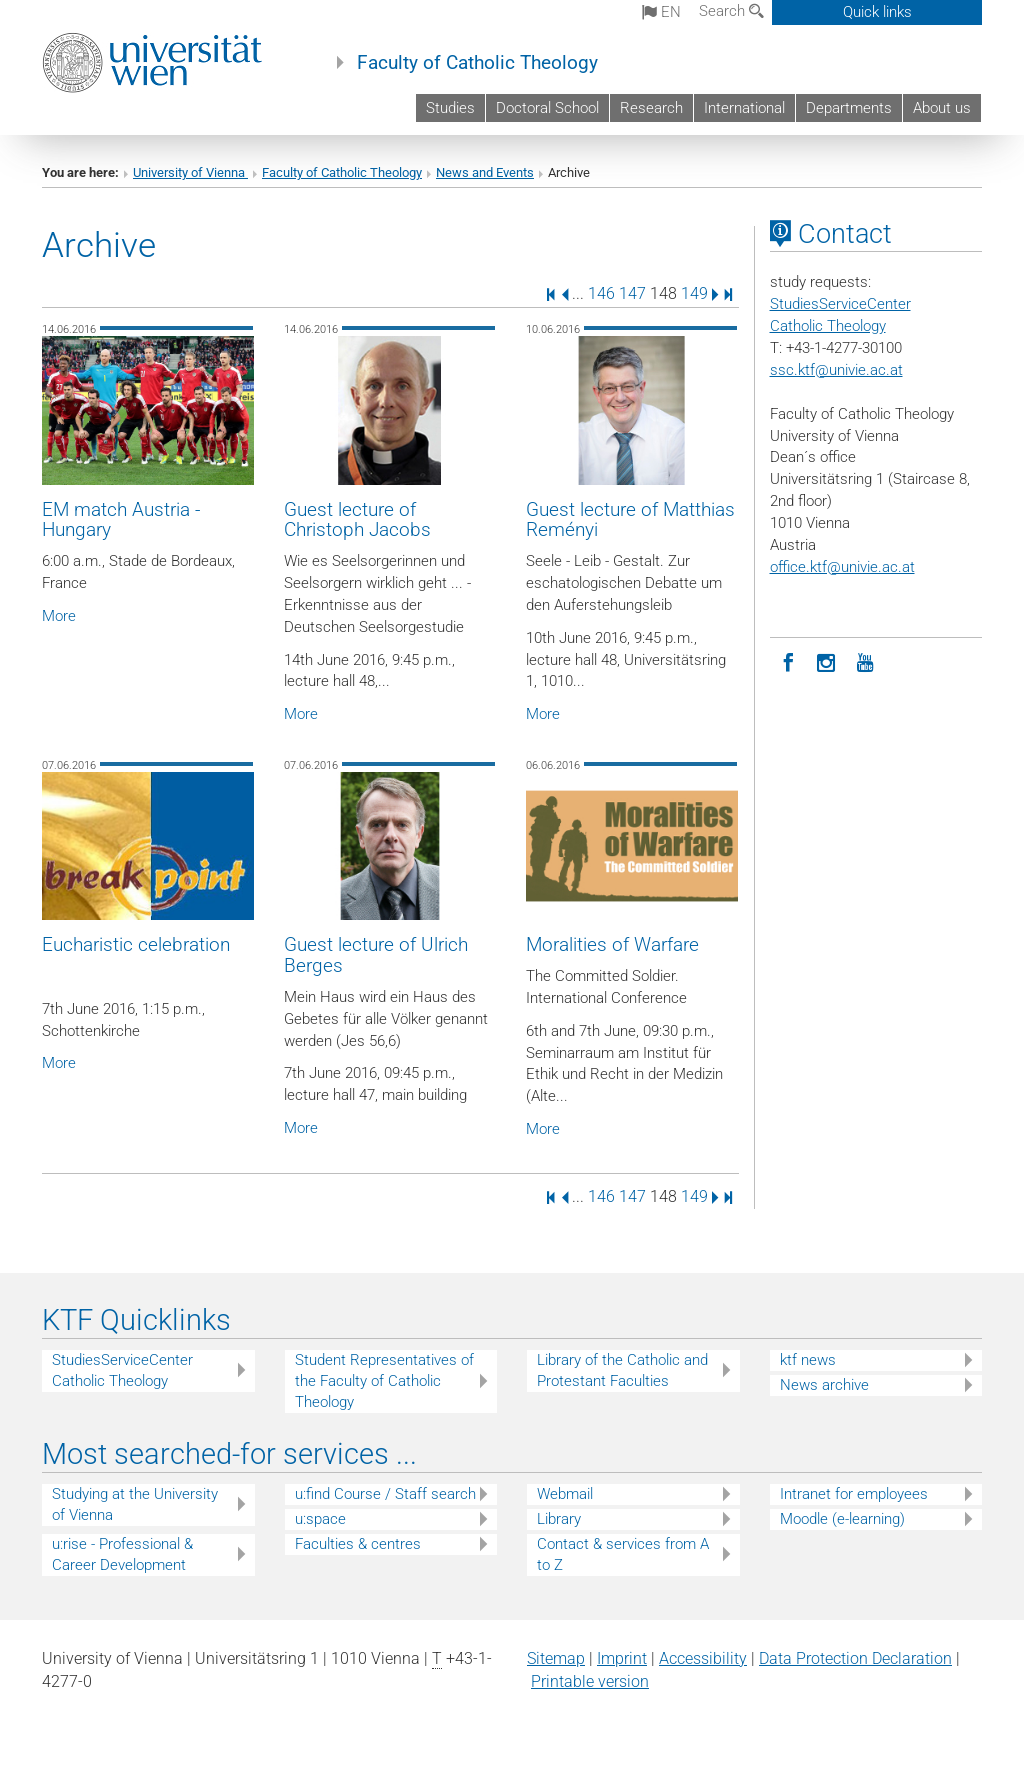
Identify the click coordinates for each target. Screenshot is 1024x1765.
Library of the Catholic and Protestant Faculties (622, 1370)
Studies (450, 108)
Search (731, 11)
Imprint (622, 1658)
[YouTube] (865, 661)
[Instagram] (827, 661)
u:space (320, 1519)
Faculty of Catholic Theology (477, 63)
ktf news (808, 1360)
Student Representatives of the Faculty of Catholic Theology (384, 1381)
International (744, 108)
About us (942, 108)
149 (694, 293)
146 (601, 293)
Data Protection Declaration (855, 1658)
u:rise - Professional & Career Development (122, 1554)
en (661, 12)
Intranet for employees (854, 1494)
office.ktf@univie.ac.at (842, 567)
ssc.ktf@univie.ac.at (836, 370)
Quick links (877, 12)
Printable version (590, 1681)
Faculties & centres (358, 1544)
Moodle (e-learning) (842, 1519)
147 (632, 293)
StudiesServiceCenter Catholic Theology (122, 1370)
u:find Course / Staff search (385, 1494)
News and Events (485, 172)
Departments (849, 108)
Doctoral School (547, 108)
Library (559, 1519)
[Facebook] (789, 661)
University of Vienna (190, 172)
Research (651, 108)
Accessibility (703, 1658)
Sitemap (556, 1658)
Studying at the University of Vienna (135, 1504)
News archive (824, 1385)
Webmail (565, 1494)
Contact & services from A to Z (623, 1554)
